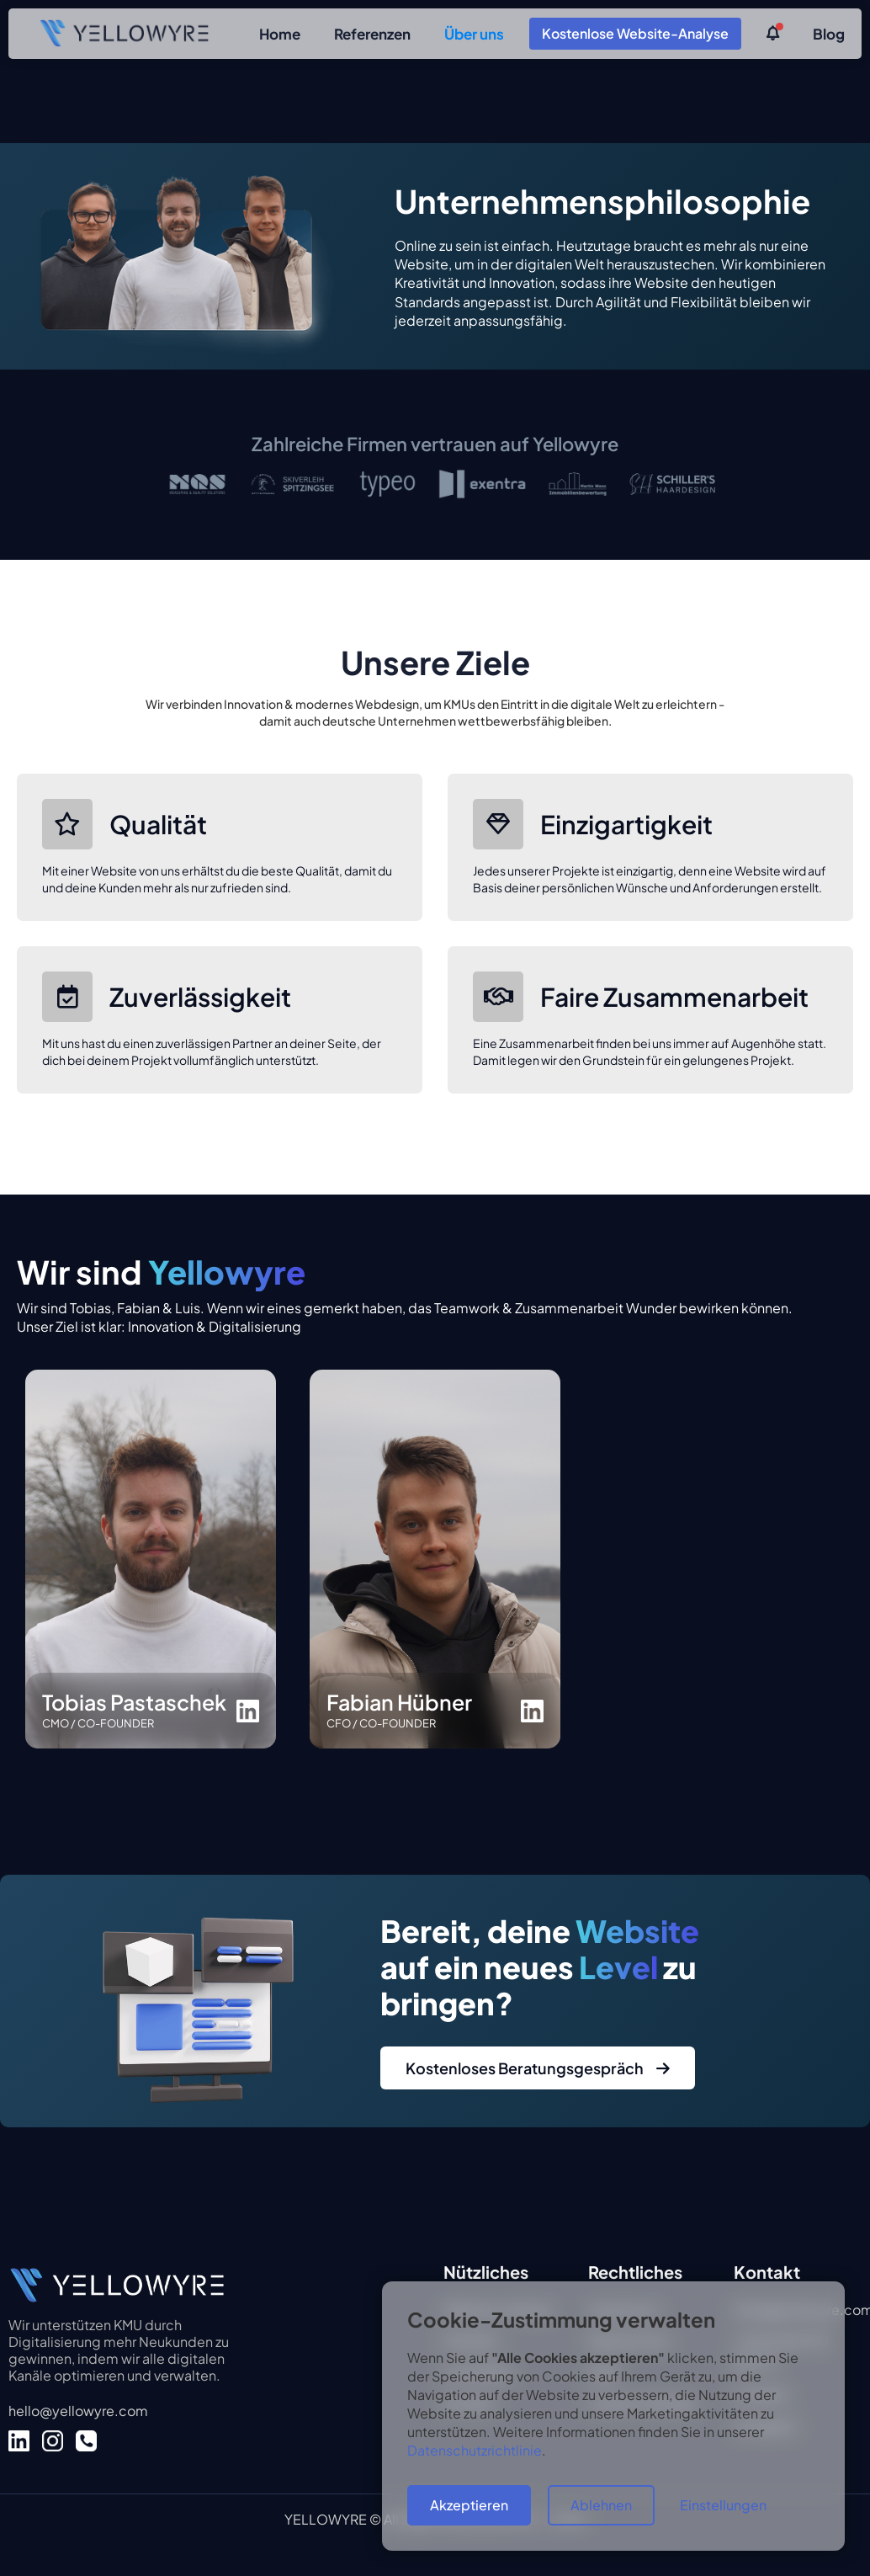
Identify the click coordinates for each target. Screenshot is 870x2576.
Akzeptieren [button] (469, 2505)
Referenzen (372, 33)
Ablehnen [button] (601, 2505)
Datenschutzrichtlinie (474, 2450)
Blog (829, 33)
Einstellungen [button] (723, 2505)
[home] (124, 33)
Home (279, 33)
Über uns (474, 33)
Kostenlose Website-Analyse (635, 33)
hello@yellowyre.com (78, 2410)
